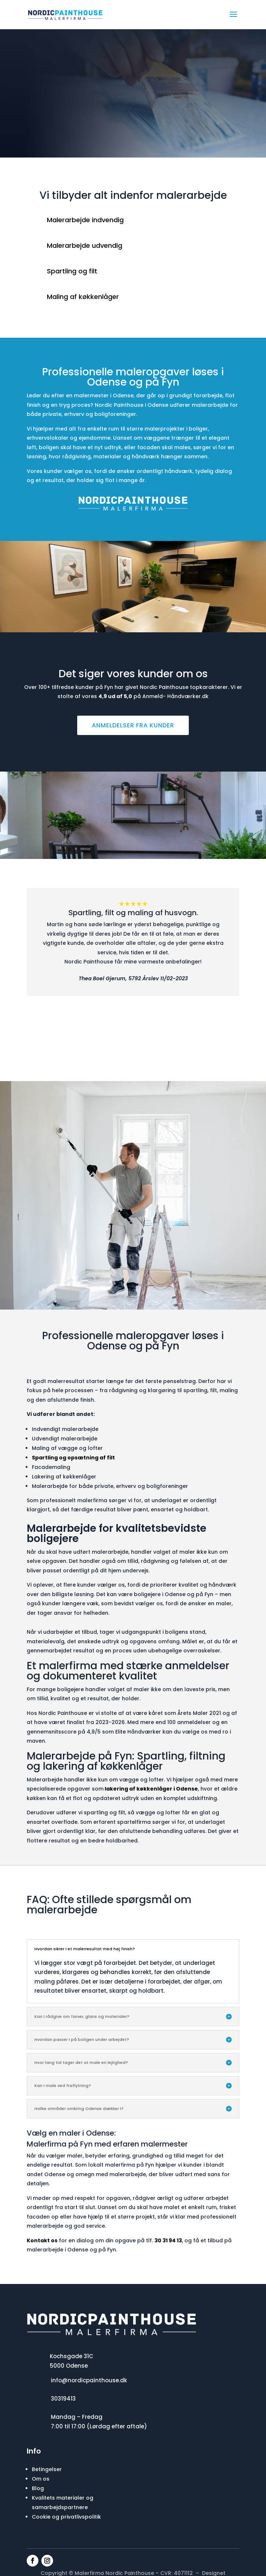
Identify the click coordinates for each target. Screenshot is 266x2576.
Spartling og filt (72, 271)
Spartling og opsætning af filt (73, 1457)
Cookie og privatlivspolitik (66, 2516)
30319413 (63, 2398)
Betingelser (47, 2469)
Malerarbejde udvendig (84, 245)
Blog (38, 2488)
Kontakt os (42, 2240)
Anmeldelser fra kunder (133, 725)
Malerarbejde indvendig (85, 219)
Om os (40, 2478)
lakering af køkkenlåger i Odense (151, 1788)
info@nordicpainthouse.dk (89, 2380)
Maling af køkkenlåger (83, 296)
